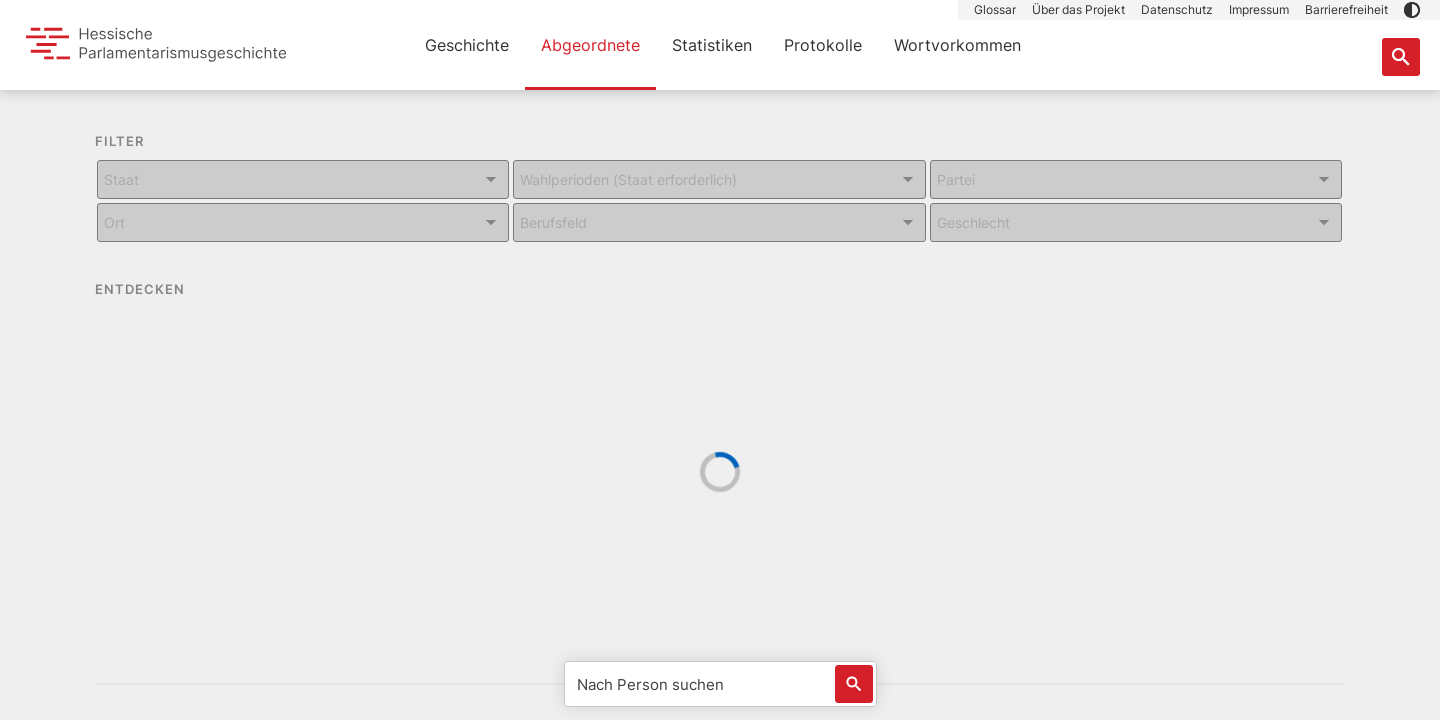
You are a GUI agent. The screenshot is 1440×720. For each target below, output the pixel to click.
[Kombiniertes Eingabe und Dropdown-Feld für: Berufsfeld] (719, 222)
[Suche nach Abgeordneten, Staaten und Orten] (1401, 57)
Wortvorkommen (957, 45)
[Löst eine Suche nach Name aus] (854, 684)
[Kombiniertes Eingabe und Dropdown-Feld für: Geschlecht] (1136, 222)
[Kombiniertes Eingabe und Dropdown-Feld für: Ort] (303, 222)
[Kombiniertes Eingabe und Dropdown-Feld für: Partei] (1136, 179)
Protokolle (823, 45)
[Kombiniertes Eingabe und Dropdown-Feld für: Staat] (303, 179)
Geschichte (467, 45)
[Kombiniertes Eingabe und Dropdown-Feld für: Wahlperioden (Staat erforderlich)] (719, 179)
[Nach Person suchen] (720, 684)
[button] (1412, 10)
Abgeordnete (590, 45)
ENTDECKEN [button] (154, 290)
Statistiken (712, 45)
